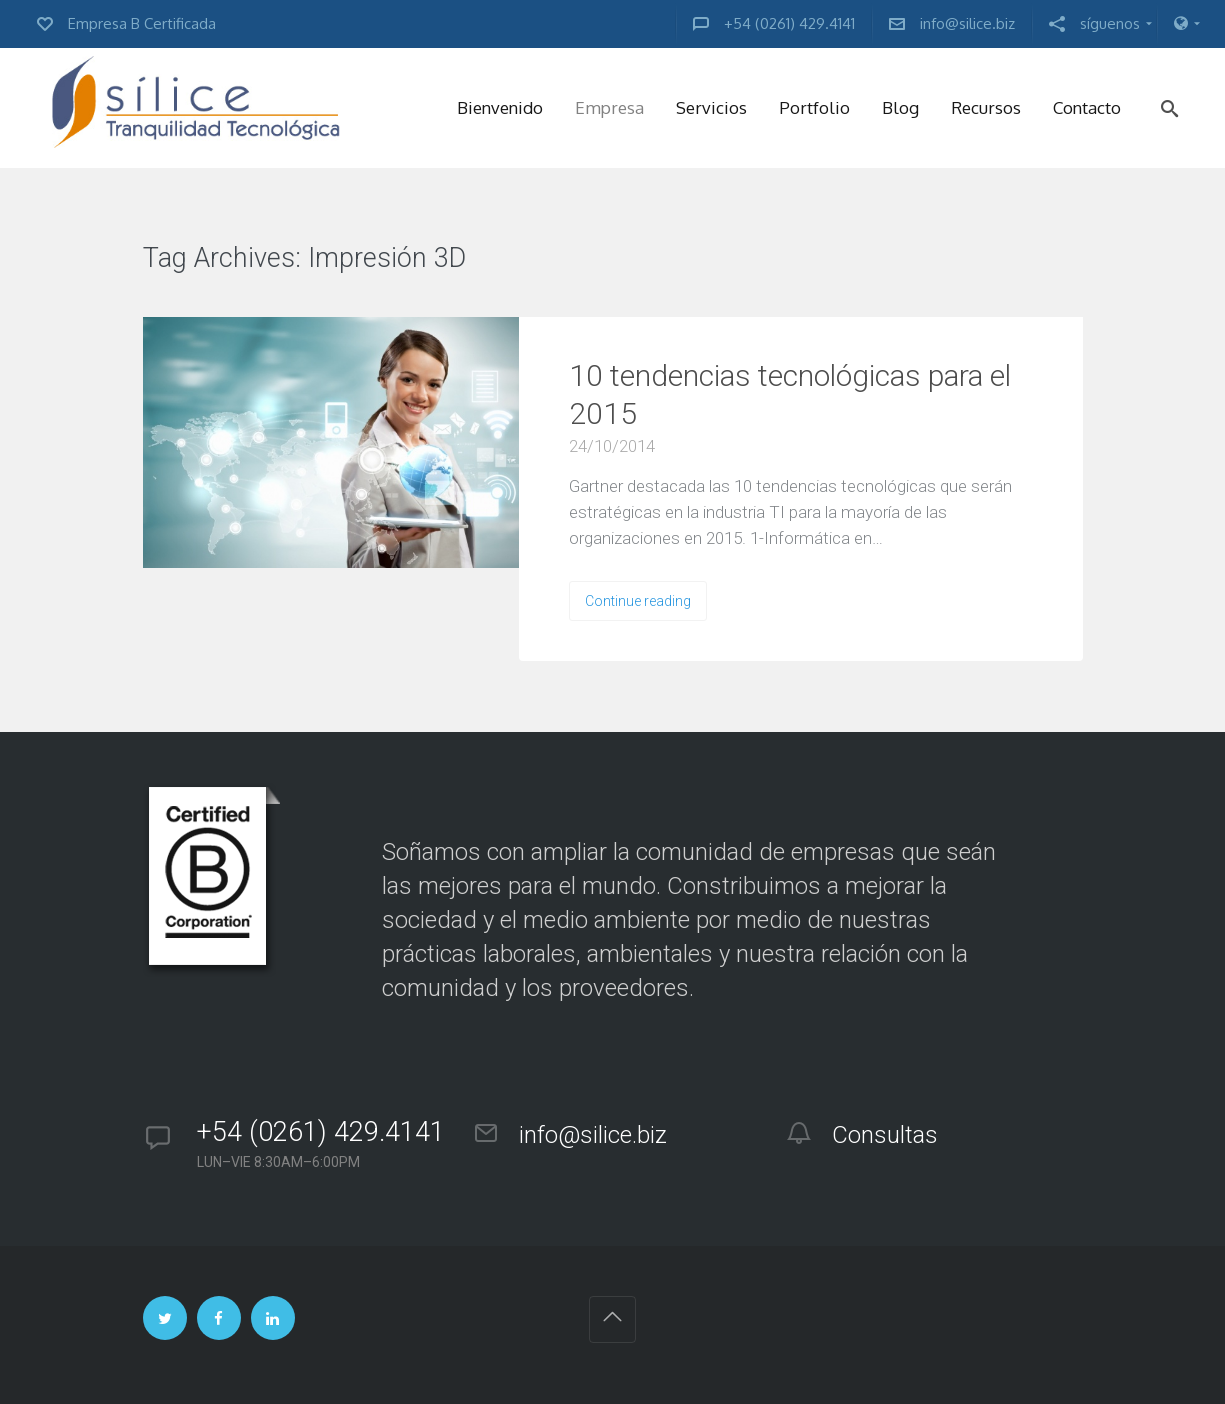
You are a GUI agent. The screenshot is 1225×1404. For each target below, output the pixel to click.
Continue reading (638, 601)
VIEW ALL (527, 259)
